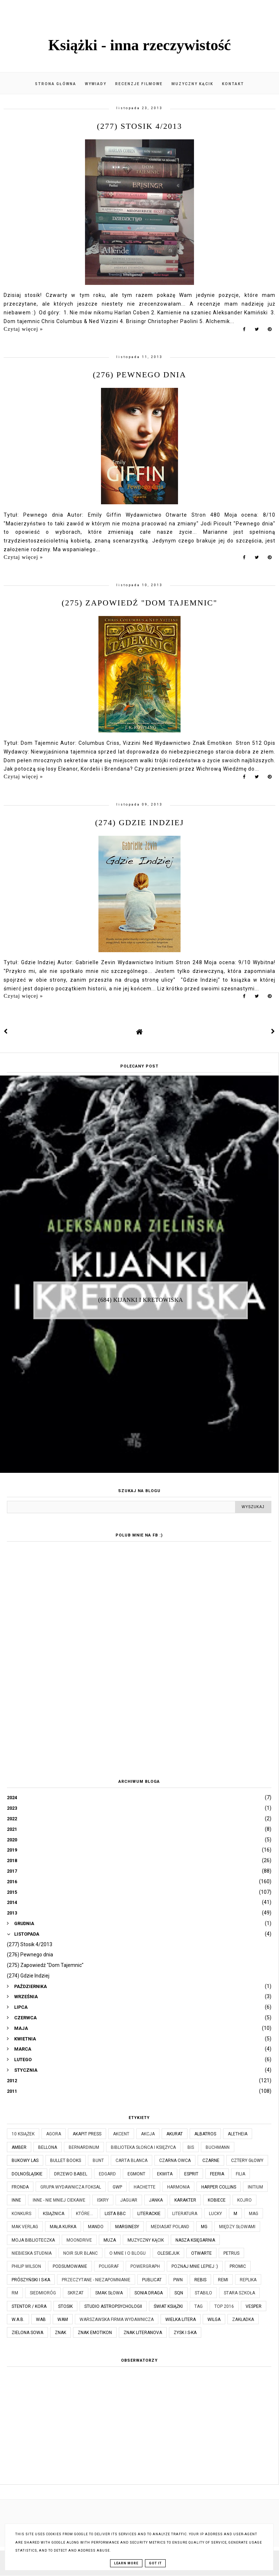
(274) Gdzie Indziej (139, 822)
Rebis (200, 2279)
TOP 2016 (224, 2306)
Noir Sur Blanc (80, 2253)
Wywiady (95, 84)
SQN (178, 2292)
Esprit (191, 2174)
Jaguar (128, 2200)
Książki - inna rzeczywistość (139, 45)
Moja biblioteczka (33, 2240)
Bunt (98, 2160)
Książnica (53, 2213)
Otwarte (201, 2253)
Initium (255, 2187)
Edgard (107, 2174)
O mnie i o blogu (127, 2253)
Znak (60, 2332)
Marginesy (127, 2226)
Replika (248, 2279)
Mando (96, 2226)
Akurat (174, 2133)
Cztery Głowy (247, 2160)
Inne (16, 2200)
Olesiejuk (168, 2253)
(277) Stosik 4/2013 (139, 126)
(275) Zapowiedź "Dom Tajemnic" (139, 602)
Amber (19, 2147)
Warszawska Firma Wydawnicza (117, 2319)
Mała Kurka (63, 2226)
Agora (53, 2133)
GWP (117, 2187)
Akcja (148, 2133)
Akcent (121, 2133)
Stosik (65, 2306)
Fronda (20, 2187)
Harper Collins (218, 2187)
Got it (155, 2563)
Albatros (205, 2133)
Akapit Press (87, 2133)
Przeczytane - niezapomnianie (96, 2279)
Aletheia (237, 2133)
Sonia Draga (148, 2292)
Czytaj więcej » (23, 329)
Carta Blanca (131, 2160)
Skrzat (76, 2292)
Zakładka (243, 2319)
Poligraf (109, 2266)
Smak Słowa (109, 2292)
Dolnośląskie (27, 2174)
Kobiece (217, 2200)
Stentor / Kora (29, 2306)
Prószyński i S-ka (31, 2279)
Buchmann (218, 2147)
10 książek (23, 2133)
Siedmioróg (43, 2292)
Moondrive (79, 2240)
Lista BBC (115, 2213)
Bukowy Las (25, 2160)
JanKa (156, 2200)
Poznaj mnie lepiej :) (194, 2266)
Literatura (184, 2213)
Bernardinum (84, 2147)
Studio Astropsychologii (113, 2306)
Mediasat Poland (170, 2226)
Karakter (185, 2200)
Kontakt (233, 84)
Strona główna (55, 84)
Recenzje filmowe (139, 84)
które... (84, 2213)
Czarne (210, 2160)
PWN (178, 2279)
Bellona (47, 2147)
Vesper (254, 2306)
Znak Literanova (143, 2332)
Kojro (244, 2200)
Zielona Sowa (27, 2332)
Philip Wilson (26, 2266)
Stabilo (203, 2292)
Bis (190, 2147)
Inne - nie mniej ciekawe (59, 2200)
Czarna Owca (175, 2160)
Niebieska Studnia (32, 2253)
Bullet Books (65, 2160)
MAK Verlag (25, 2226)
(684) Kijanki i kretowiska (140, 1300)
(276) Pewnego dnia (139, 374)
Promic (238, 2266)
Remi (223, 2279)
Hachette (144, 2187)
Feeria (217, 2174)
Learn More (126, 2563)
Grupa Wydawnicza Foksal (70, 2187)
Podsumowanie (70, 2266)
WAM (62, 2319)
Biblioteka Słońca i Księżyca (143, 2147)
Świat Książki (168, 2306)
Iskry (103, 2200)
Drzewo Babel (70, 2174)
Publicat (152, 2279)
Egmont (136, 2174)
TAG (198, 2306)
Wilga (214, 2319)
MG (204, 2226)
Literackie (149, 2213)
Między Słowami (237, 2226)
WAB (41, 2319)
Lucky (215, 2213)
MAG (253, 2213)
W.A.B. (18, 2319)
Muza (110, 2240)
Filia (240, 2174)
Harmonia (178, 2187)
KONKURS (21, 2213)
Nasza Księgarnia (195, 2240)
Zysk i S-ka (185, 2332)
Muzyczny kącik (192, 84)
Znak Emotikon (95, 2332)
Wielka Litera (180, 2319)
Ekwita (165, 2174)
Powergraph (145, 2266)
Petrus (231, 2253)
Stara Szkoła (239, 2292)
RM (15, 2292)
